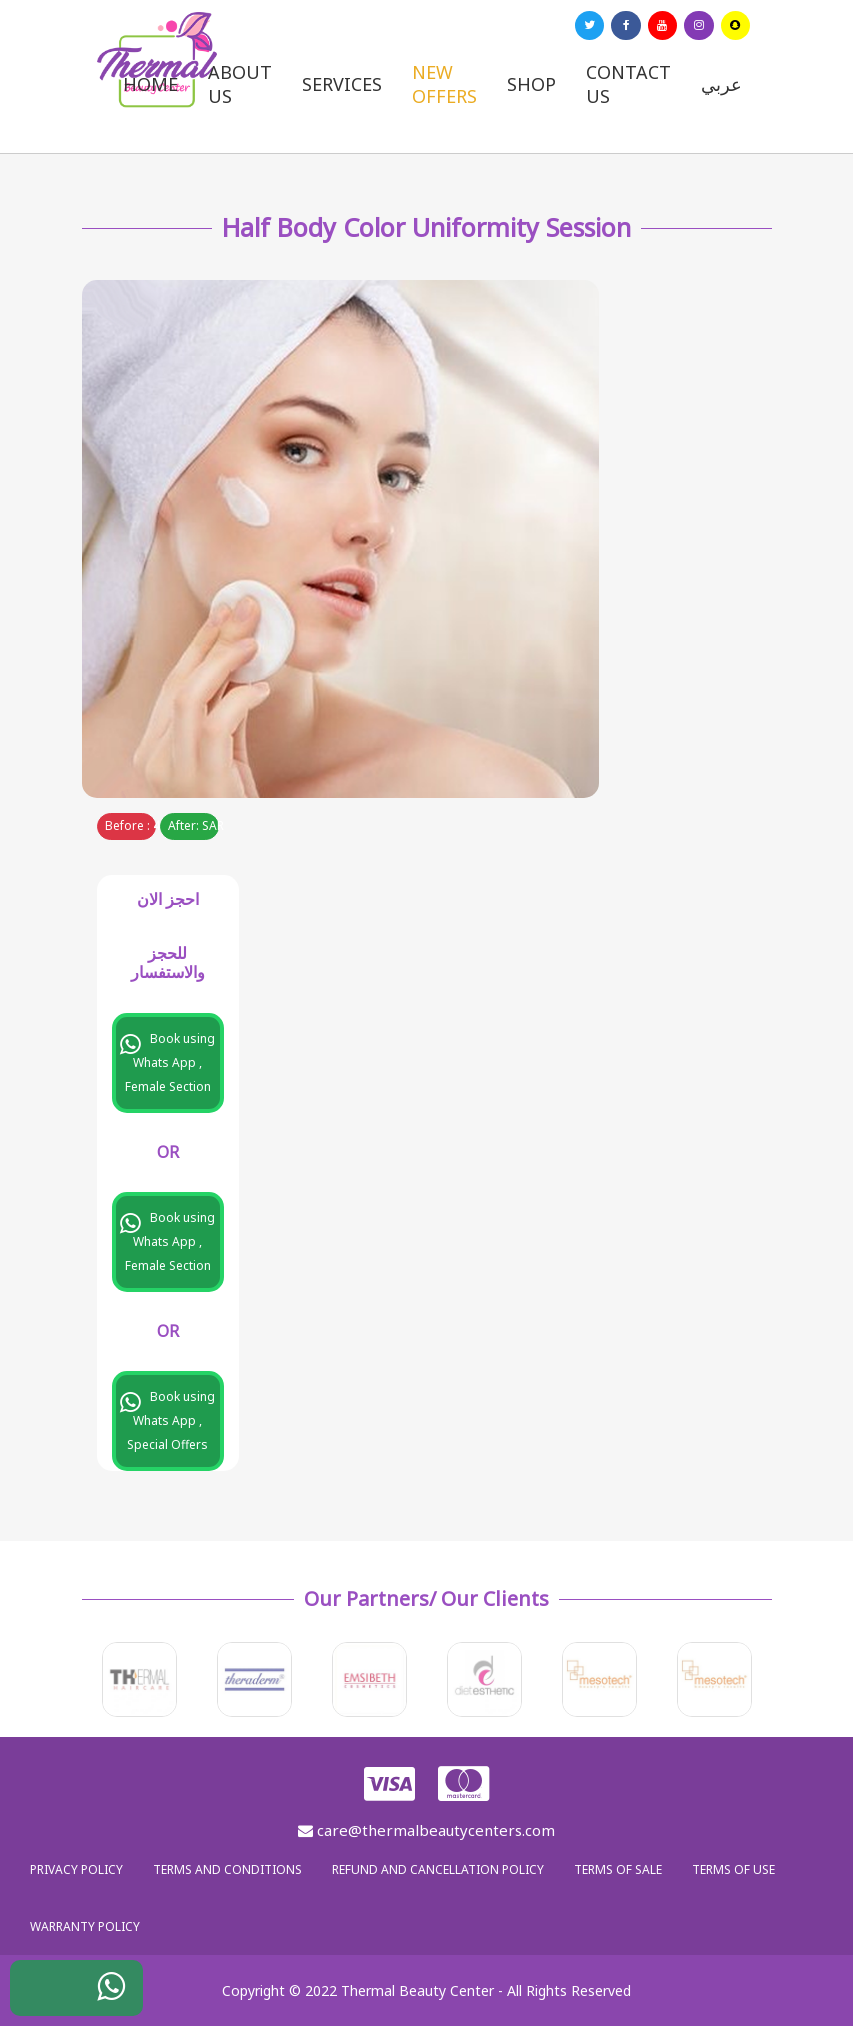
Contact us (628, 84)
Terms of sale (618, 1869)
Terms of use (733, 1869)
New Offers (444, 84)
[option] (139, 1679)
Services (342, 84)
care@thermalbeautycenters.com (426, 1830)
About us (240, 84)
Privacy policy (76, 1869)
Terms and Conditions (227, 1869)
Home (150, 84)
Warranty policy (85, 1926)
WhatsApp (96, 1993)
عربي (721, 84)
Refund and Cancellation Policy (438, 1869)
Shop (531, 84)
